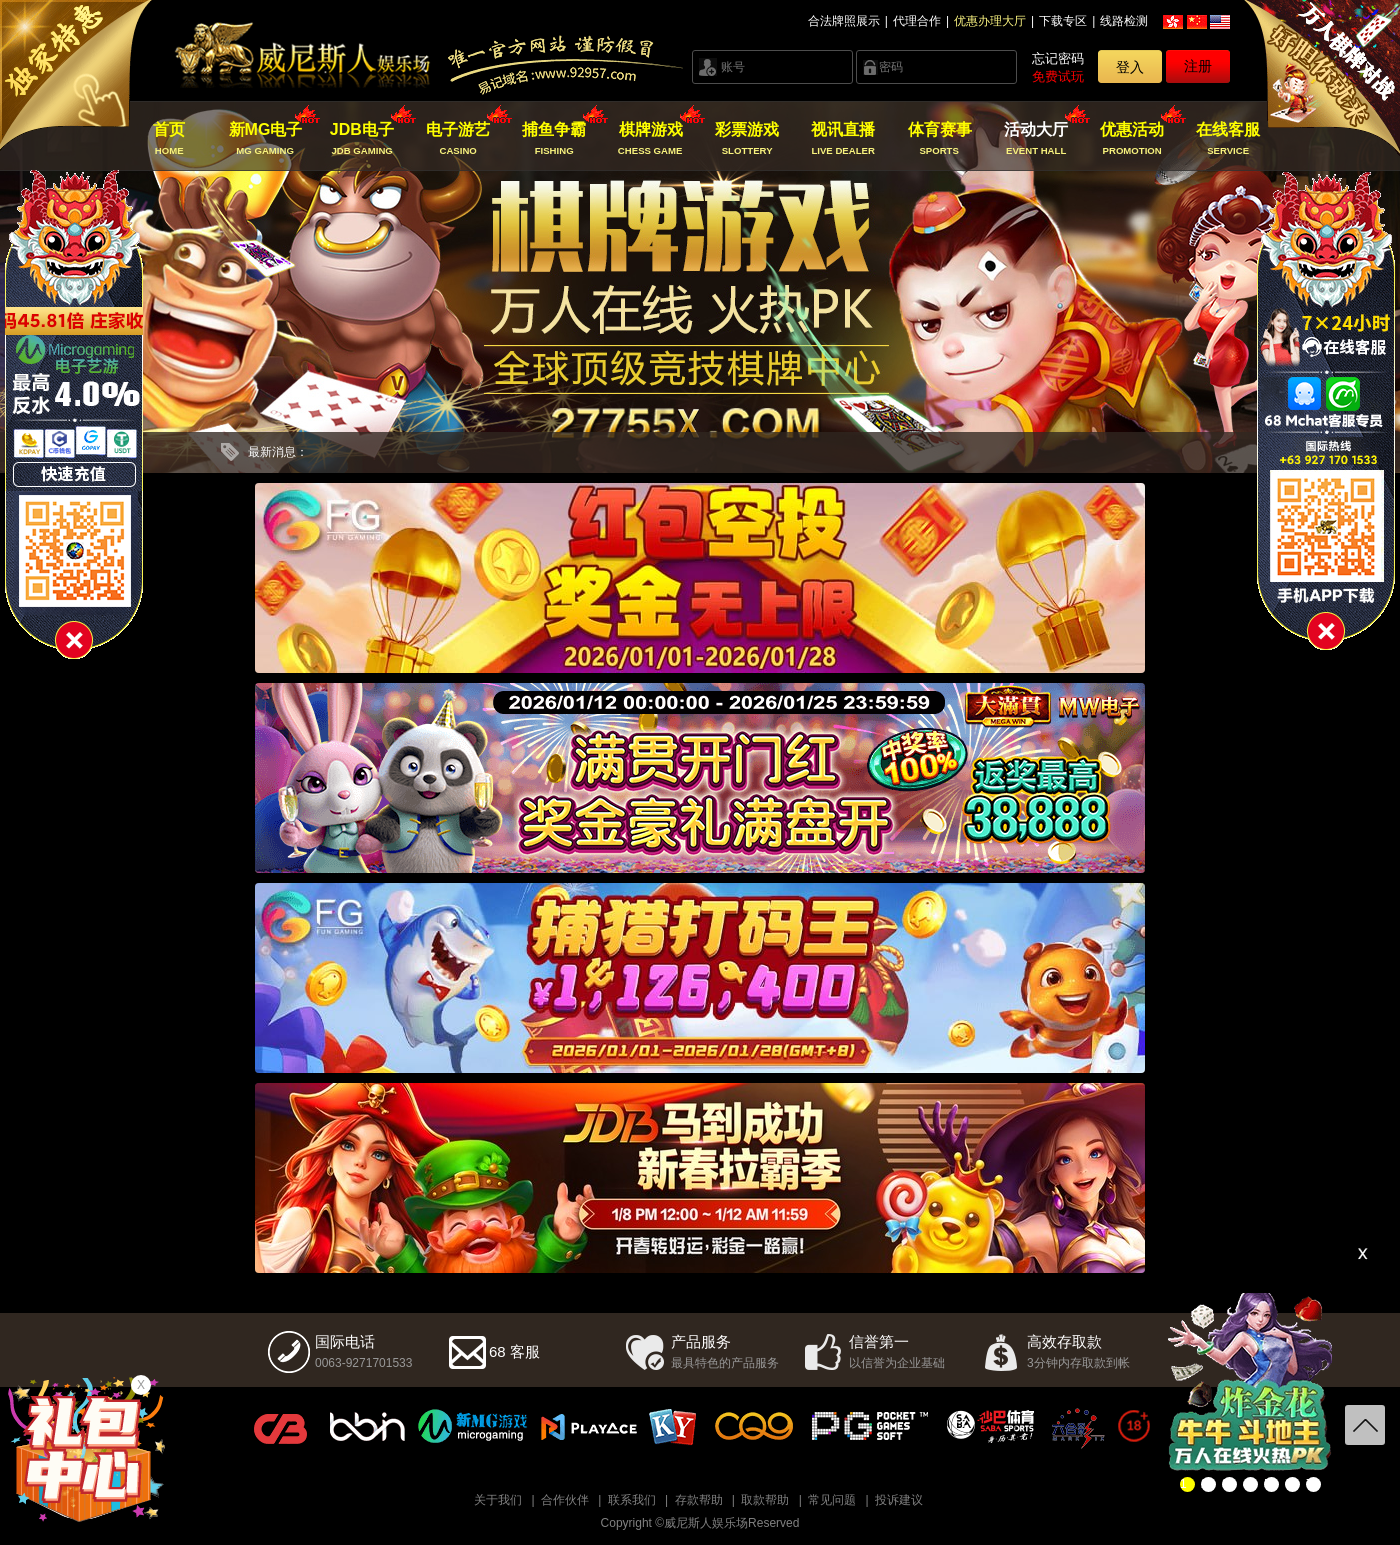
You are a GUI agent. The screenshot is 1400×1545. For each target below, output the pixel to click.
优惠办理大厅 (990, 21)
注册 (1198, 66)
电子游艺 (458, 139)
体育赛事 (939, 139)
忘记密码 (1058, 58)
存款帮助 (699, 1500)
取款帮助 (765, 1500)
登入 (1130, 67)
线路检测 (1124, 21)
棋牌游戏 (650, 139)
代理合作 (917, 21)
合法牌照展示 (844, 21)
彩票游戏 (746, 139)
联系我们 (632, 1500)
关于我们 (498, 1500)
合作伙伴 (565, 1500)
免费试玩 (1058, 76)
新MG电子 (265, 139)
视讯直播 (843, 139)
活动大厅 (1035, 139)
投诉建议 (899, 1500)
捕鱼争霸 (554, 139)
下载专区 (1063, 21)
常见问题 (832, 1500)
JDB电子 (361, 139)
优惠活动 (1132, 139)
